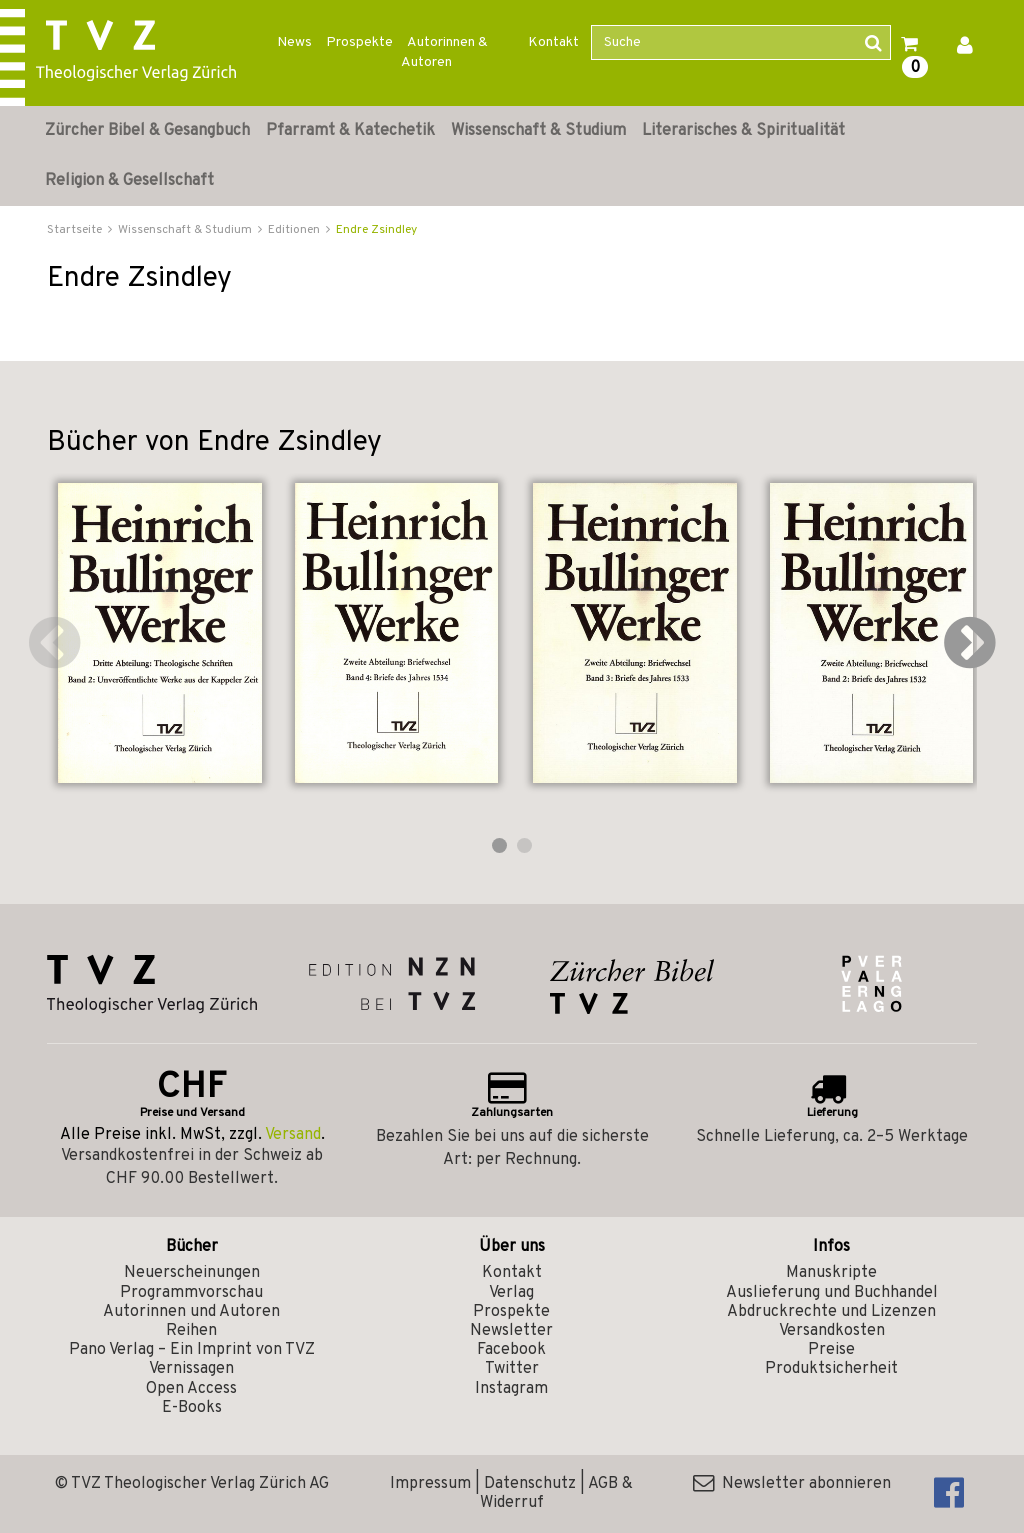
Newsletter (511, 1331)
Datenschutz (530, 1484)
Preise (831, 1350)
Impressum (430, 1484)
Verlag (511, 1293)
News (294, 42)
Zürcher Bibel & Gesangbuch (147, 131)
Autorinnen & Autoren (444, 52)
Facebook (511, 1350)
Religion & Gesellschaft (129, 181)
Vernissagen (191, 1369)
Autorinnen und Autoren (191, 1312)
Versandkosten (832, 1331)
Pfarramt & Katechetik (350, 131)
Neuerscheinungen (192, 1273)
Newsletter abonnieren (792, 1484)
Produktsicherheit (831, 1369)
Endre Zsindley (376, 230)
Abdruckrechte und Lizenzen (831, 1312)
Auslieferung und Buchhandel (832, 1293)
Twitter (512, 1369)
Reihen (191, 1331)
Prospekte (359, 42)
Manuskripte (831, 1273)
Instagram (511, 1389)
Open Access (191, 1389)
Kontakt (553, 42)
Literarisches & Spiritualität (743, 131)
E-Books (192, 1408)
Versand (293, 1135)
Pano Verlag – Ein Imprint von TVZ (192, 1350)
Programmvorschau (191, 1293)
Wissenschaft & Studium (538, 131)
